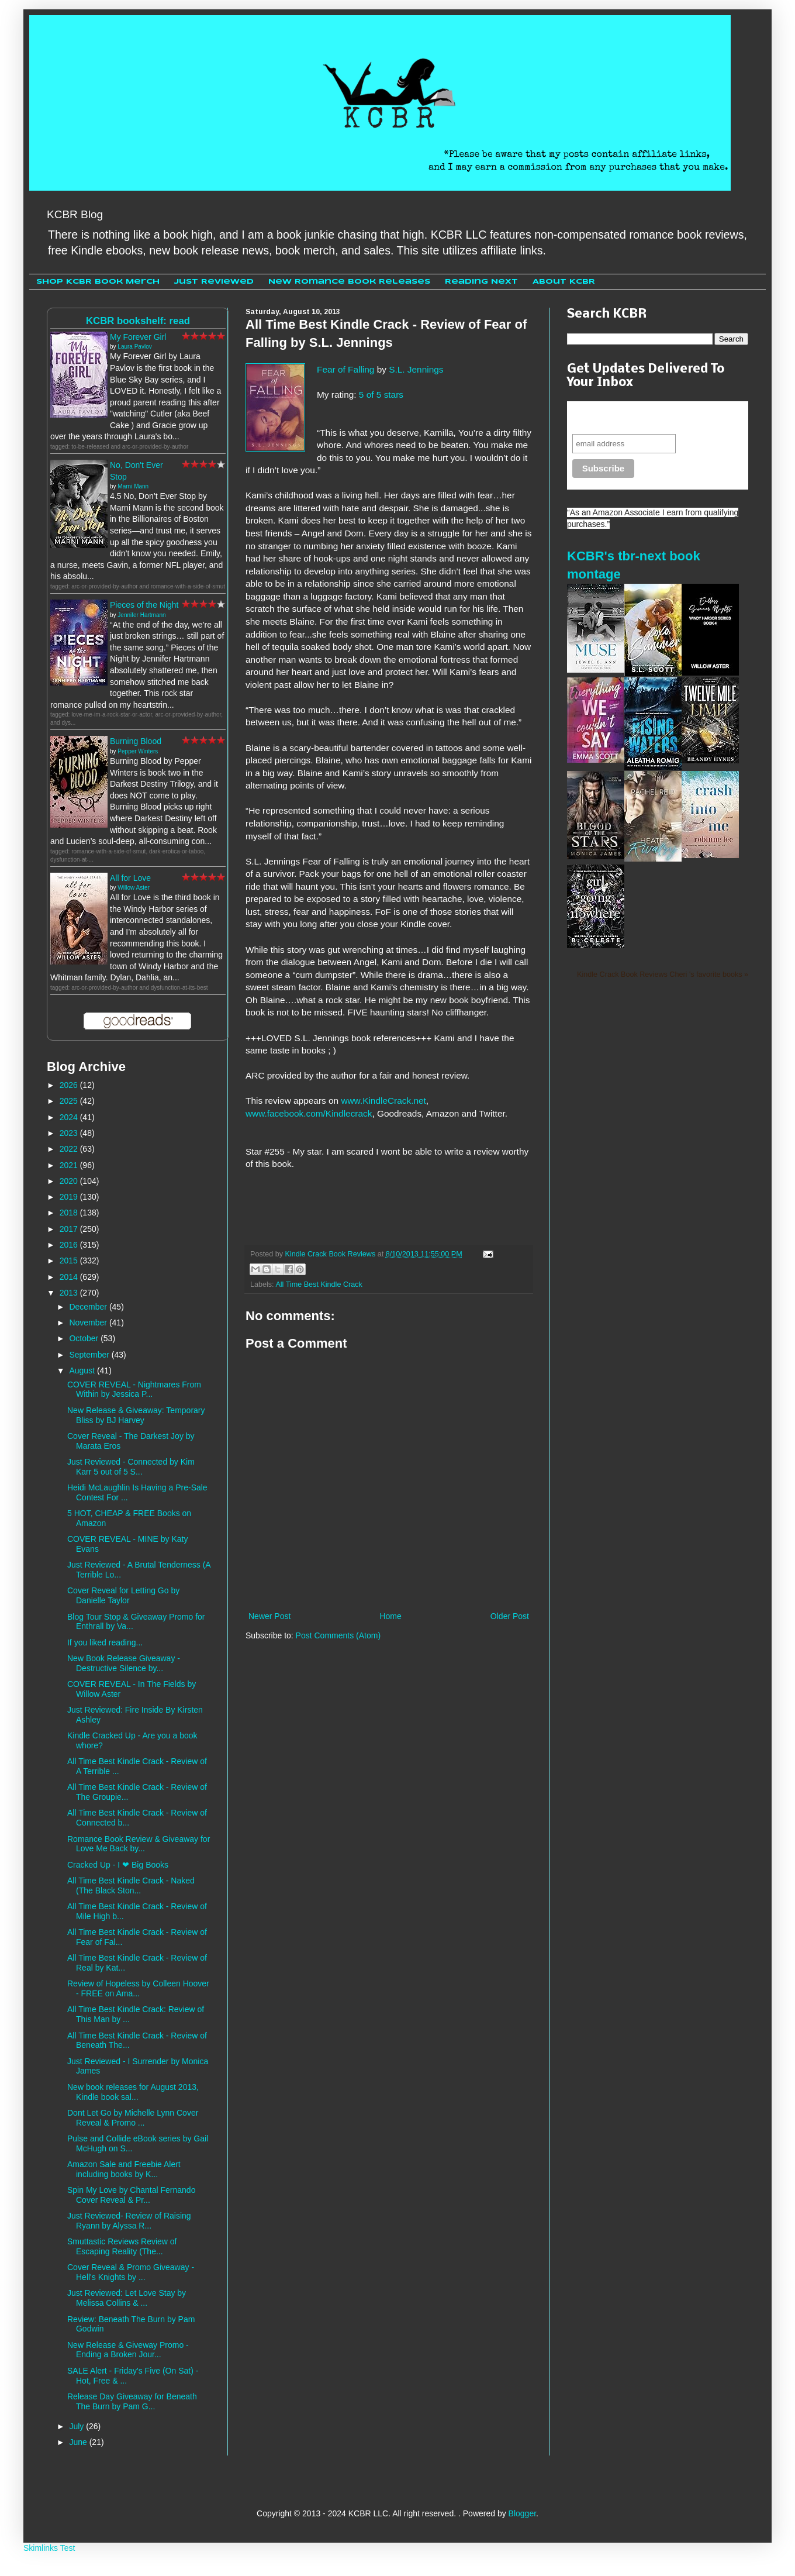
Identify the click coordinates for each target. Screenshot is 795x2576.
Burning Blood (135, 741)
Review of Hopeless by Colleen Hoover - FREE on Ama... (138, 1988)
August (82, 1370)
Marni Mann (132, 486)
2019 (70, 1196)
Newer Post (269, 1616)
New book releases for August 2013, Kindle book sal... (133, 2092)
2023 (70, 1133)
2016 (70, 1244)
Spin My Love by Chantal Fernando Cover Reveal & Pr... (131, 2195)
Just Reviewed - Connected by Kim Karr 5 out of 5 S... (131, 1466)
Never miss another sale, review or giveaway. (649, 417)
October (85, 1338)
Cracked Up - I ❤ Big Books (117, 1864)
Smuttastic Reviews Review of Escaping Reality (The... (122, 2246)
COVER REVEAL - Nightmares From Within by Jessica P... (134, 1389)
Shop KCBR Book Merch (98, 281)
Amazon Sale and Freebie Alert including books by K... (124, 2169)
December (89, 1306)
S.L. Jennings (416, 369)
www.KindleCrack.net (383, 1101)
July (77, 2426)
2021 (70, 1165)
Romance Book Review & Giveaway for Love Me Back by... (138, 1844)
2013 (70, 1292)
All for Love (130, 878)
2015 (70, 1260)
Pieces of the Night (144, 604)
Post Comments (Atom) (338, 1635)
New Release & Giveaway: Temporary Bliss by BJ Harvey (136, 1415)
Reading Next (481, 281)
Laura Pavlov (134, 346)
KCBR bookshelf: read (138, 320)
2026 (70, 1085)
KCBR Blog (75, 214)
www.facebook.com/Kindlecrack (309, 1113)
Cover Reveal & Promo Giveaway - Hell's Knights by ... (130, 2272)
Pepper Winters (137, 751)
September (90, 1354)
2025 (70, 1101)
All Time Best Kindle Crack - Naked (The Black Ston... (131, 1885)
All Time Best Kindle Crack (318, 1284)
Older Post (509, 1616)
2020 (70, 1181)
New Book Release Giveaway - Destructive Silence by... (123, 1663)
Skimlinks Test (49, 2548)
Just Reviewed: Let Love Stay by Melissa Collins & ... (126, 2298)
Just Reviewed (214, 281)
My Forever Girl (138, 337)
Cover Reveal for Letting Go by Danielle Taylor (123, 1595)
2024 (70, 1117)
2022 (70, 1148)
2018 (70, 1212)
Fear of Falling (345, 369)
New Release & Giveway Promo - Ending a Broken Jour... (128, 2350)
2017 (70, 1229)
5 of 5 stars (381, 395)
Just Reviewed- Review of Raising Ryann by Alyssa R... (129, 2220)
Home (390, 1616)
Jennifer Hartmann (141, 615)
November (89, 1322)
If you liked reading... (105, 1642)
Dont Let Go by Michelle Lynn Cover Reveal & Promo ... (132, 2117)
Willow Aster (133, 887)
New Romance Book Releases (349, 281)
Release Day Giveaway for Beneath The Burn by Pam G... (132, 2401)
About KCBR (564, 281)
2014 (70, 1277)
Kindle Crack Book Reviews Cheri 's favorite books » (662, 974)
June (79, 2442)
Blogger (522, 2513)
